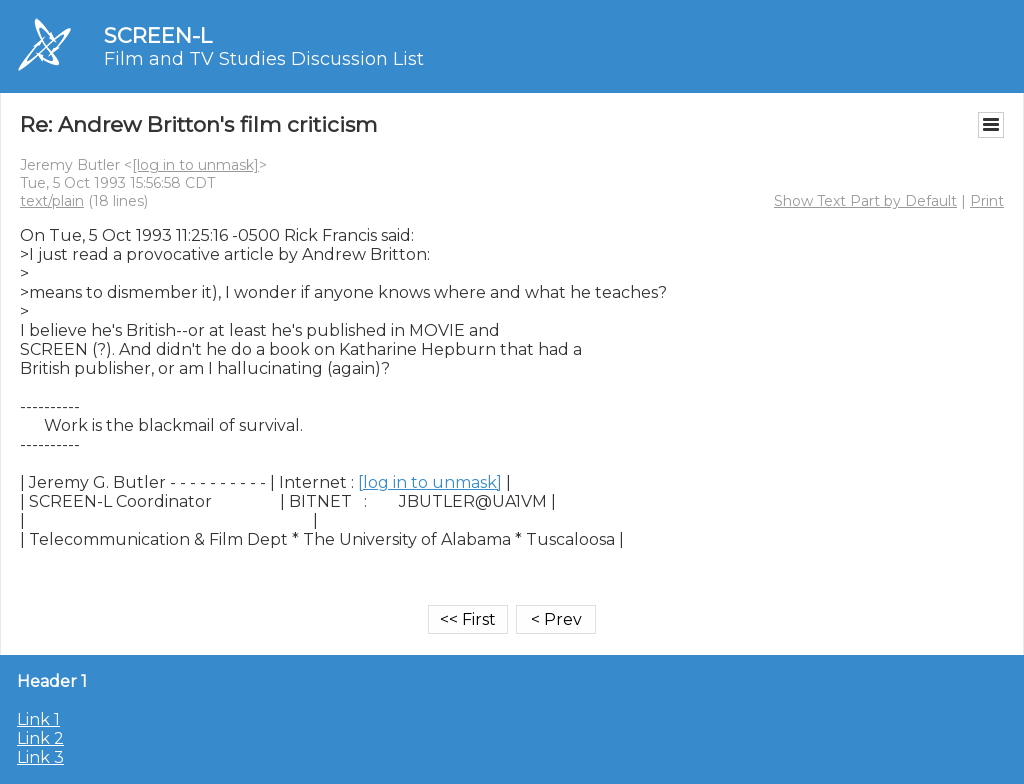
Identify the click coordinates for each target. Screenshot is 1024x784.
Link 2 (40, 738)
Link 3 (40, 757)
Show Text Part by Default (865, 201)
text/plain (52, 201)
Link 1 (38, 719)
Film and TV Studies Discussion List (264, 59)
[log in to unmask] (195, 165)
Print (987, 201)
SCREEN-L (158, 35)
